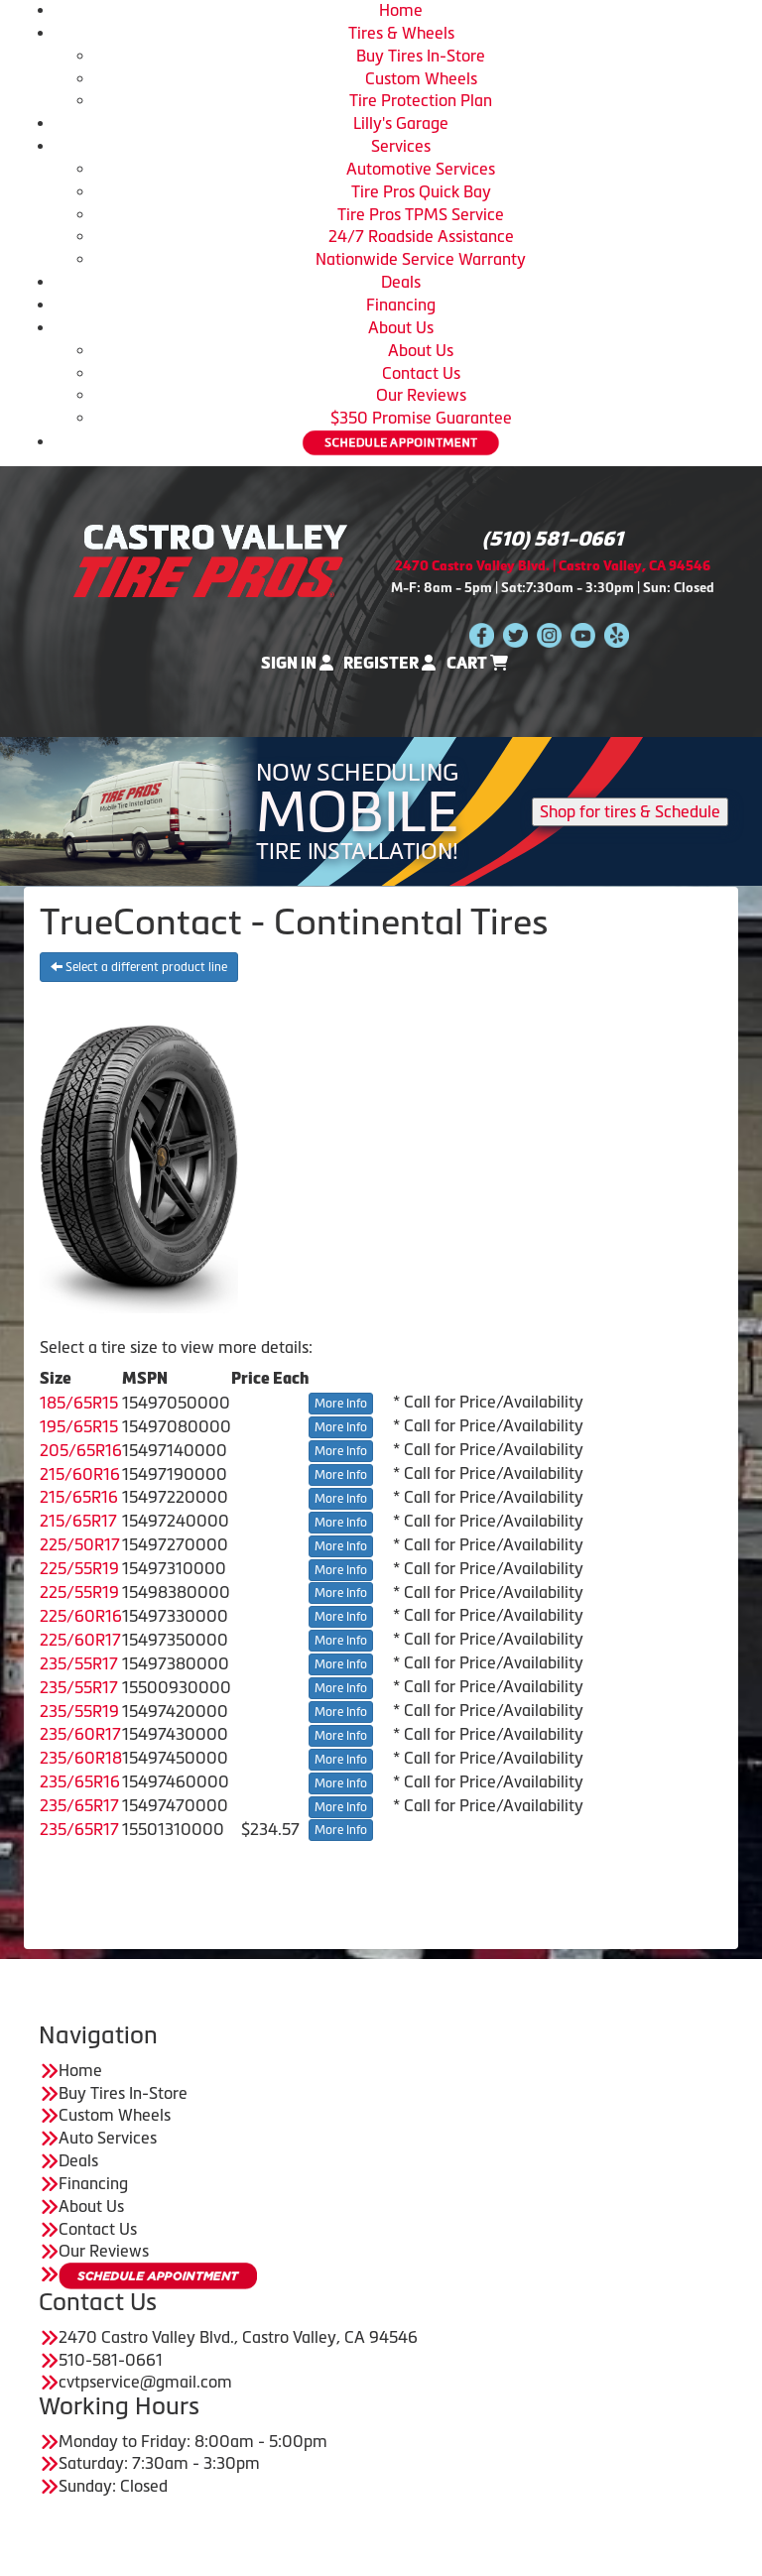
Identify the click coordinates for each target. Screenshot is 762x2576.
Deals (401, 282)
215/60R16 (80, 1474)
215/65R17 (78, 1521)
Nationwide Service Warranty (421, 259)
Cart (477, 663)
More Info (341, 1404)
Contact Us (421, 373)
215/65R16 (79, 1497)
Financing (401, 304)
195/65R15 (79, 1426)
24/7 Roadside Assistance (421, 236)
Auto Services (108, 2138)
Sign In (297, 663)
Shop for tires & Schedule (630, 811)
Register (389, 663)
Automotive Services (420, 169)
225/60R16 (81, 1616)
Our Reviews (421, 395)
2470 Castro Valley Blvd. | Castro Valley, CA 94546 (552, 565)
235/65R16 (80, 1781)
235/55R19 (79, 1711)
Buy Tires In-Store (420, 55)
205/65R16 (81, 1450)
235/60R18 (81, 1758)
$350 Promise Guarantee (421, 418)
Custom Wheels (421, 78)
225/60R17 (80, 1640)
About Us (401, 327)
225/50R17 (80, 1544)
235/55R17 (79, 1663)
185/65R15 (79, 1402)
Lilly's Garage (400, 123)
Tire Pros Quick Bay (421, 191)
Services (401, 146)
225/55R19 (79, 1568)
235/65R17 (79, 1805)
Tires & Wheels (401, 33)
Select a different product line (139, 967)
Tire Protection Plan (420, 100)
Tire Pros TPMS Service (420, 214)
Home (401, 10)
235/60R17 (80, 1734)
